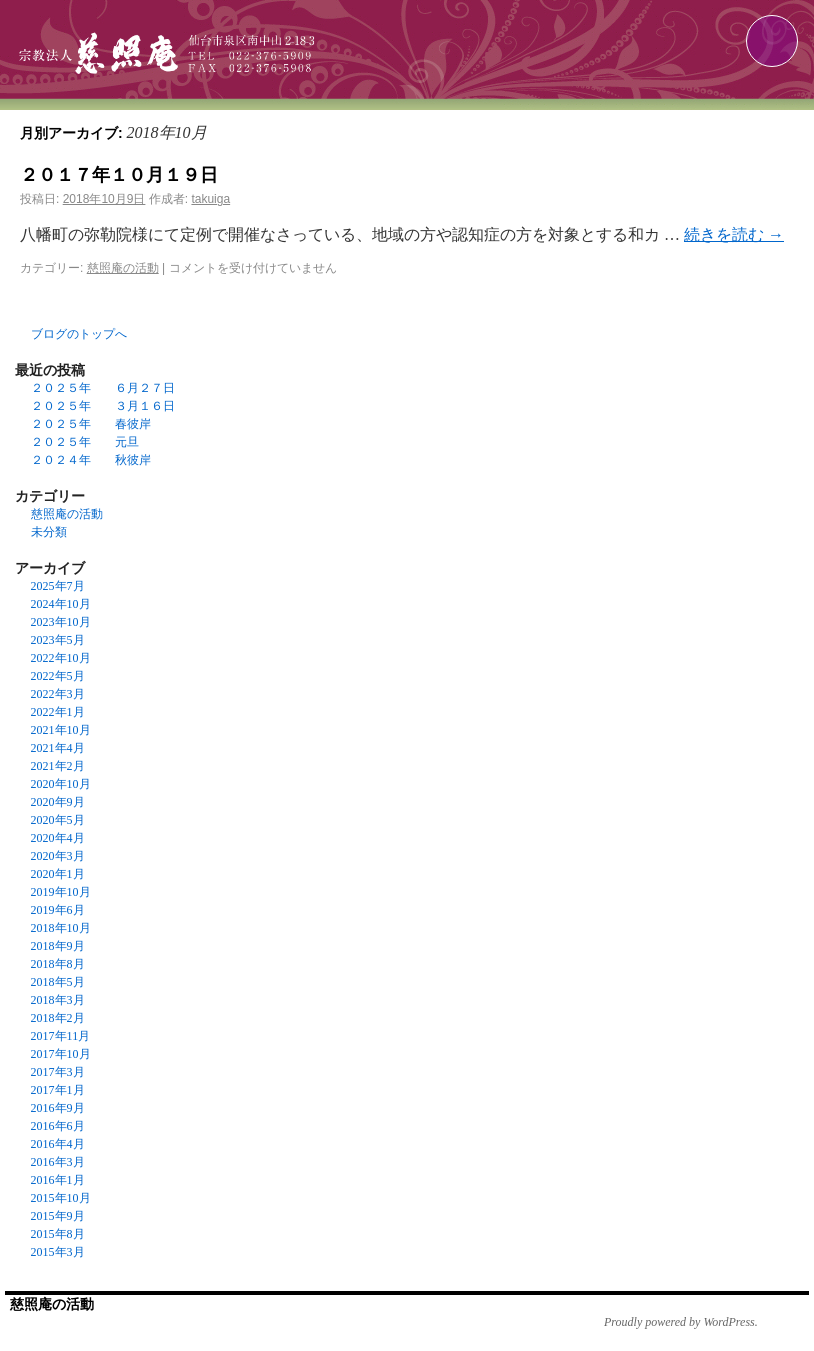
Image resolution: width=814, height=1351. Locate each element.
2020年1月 (58, 874)
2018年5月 (58, 982)
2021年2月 (58, 766)
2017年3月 (58, 1072)
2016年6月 (58, 1126)
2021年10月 (61, 730)
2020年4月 (58, 838)
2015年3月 (58, 1252)
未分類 (49, 532)
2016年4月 (58, 1144)
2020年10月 (61, 784)
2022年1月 (58, 712)
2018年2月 (58, 1018)
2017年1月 (58, 1090)
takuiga (210, 199)
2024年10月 (61, 604)
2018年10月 (61, 928)
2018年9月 (58, 946)
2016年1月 (58, 1180)
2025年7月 (58, 586)
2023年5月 (58, 640)
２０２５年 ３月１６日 (103, 406)
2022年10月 (61, 658)
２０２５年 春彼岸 (91, 424)
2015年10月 (61, 1198)
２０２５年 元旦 (85, 442)
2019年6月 (58, 910)
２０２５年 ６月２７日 (103, 388)
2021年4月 (58, 748)
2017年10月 (61, 1054)
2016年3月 (58, 1162)
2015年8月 (58, 1234)
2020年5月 (58, 820)
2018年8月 (58, 964)
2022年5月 (58, 676)
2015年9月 (58, 1216)
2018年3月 (58, 1000)
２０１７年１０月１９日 (119, 175)
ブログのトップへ (79, 334)
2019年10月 (61, 892)
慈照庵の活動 (123, 268)
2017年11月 (61, 1036)
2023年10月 (61, 622)
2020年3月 (58, 856)
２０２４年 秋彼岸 (91, 460)
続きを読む (734, 234)
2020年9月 (58, 802)
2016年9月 (58, 1108)
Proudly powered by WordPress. (681, 1322)
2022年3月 (58, 694)
